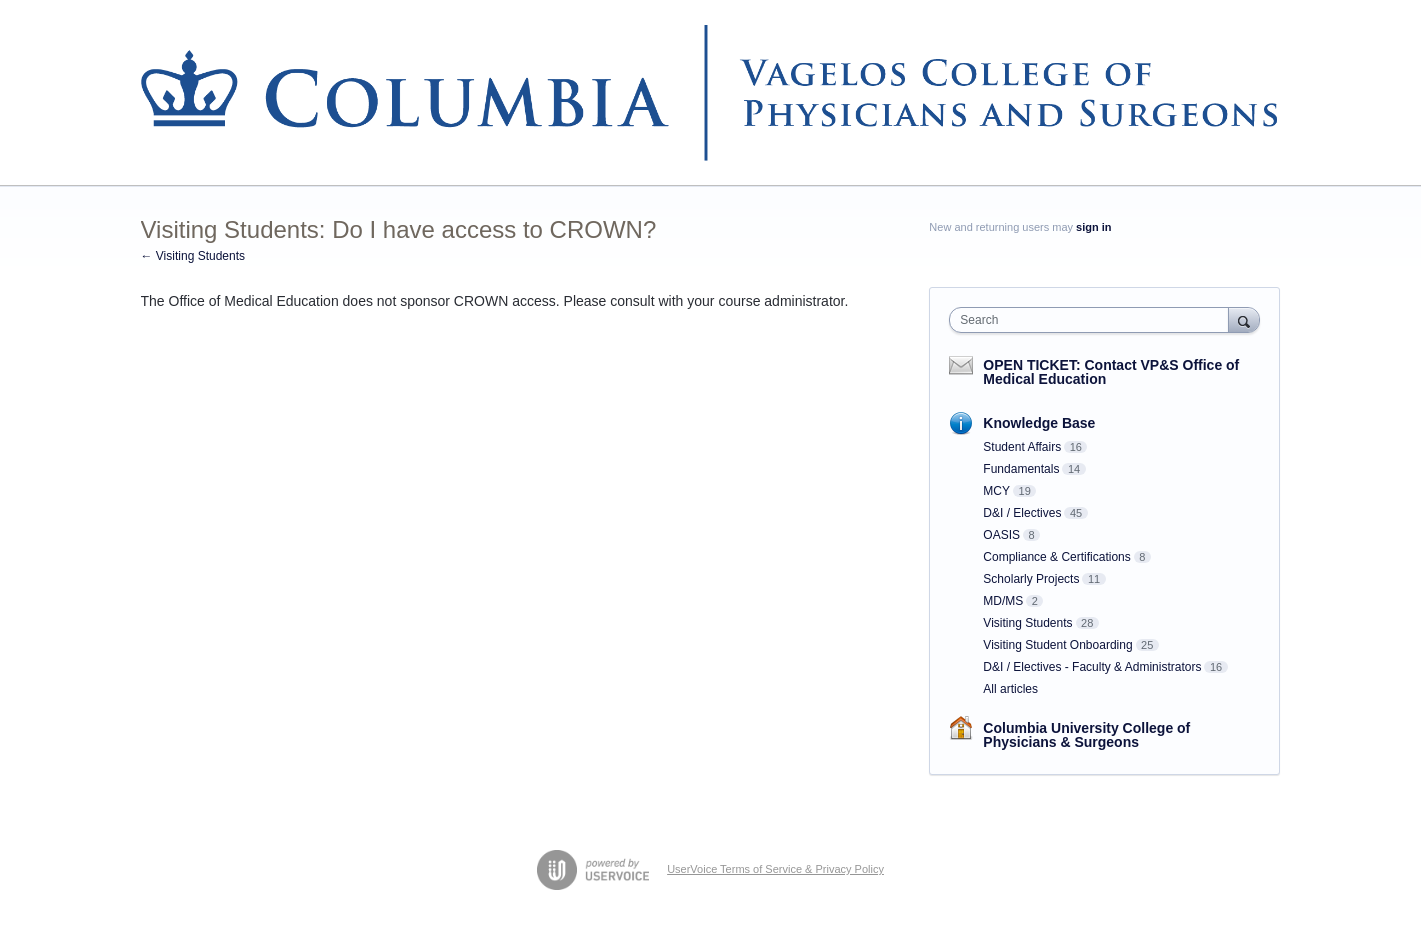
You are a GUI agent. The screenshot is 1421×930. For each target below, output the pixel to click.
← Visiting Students (193, 256)
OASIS (1001, 535)
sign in (1093, 227)
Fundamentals (1021, 469)
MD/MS (1003, 601)
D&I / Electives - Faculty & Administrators (1092, 667)
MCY (996, 491)
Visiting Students (1027, 623)
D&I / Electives (1022, 513)
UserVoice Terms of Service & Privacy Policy (775, 869)
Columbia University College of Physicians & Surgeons (1086, 735)
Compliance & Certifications (1056, 557)
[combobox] (1093, 320)
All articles (1010, 689)
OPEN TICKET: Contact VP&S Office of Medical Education (1111, 372)
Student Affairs (1022, 447)
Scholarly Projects (1031, 579)
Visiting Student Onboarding (1057, 645)
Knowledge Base (1039, 423)
